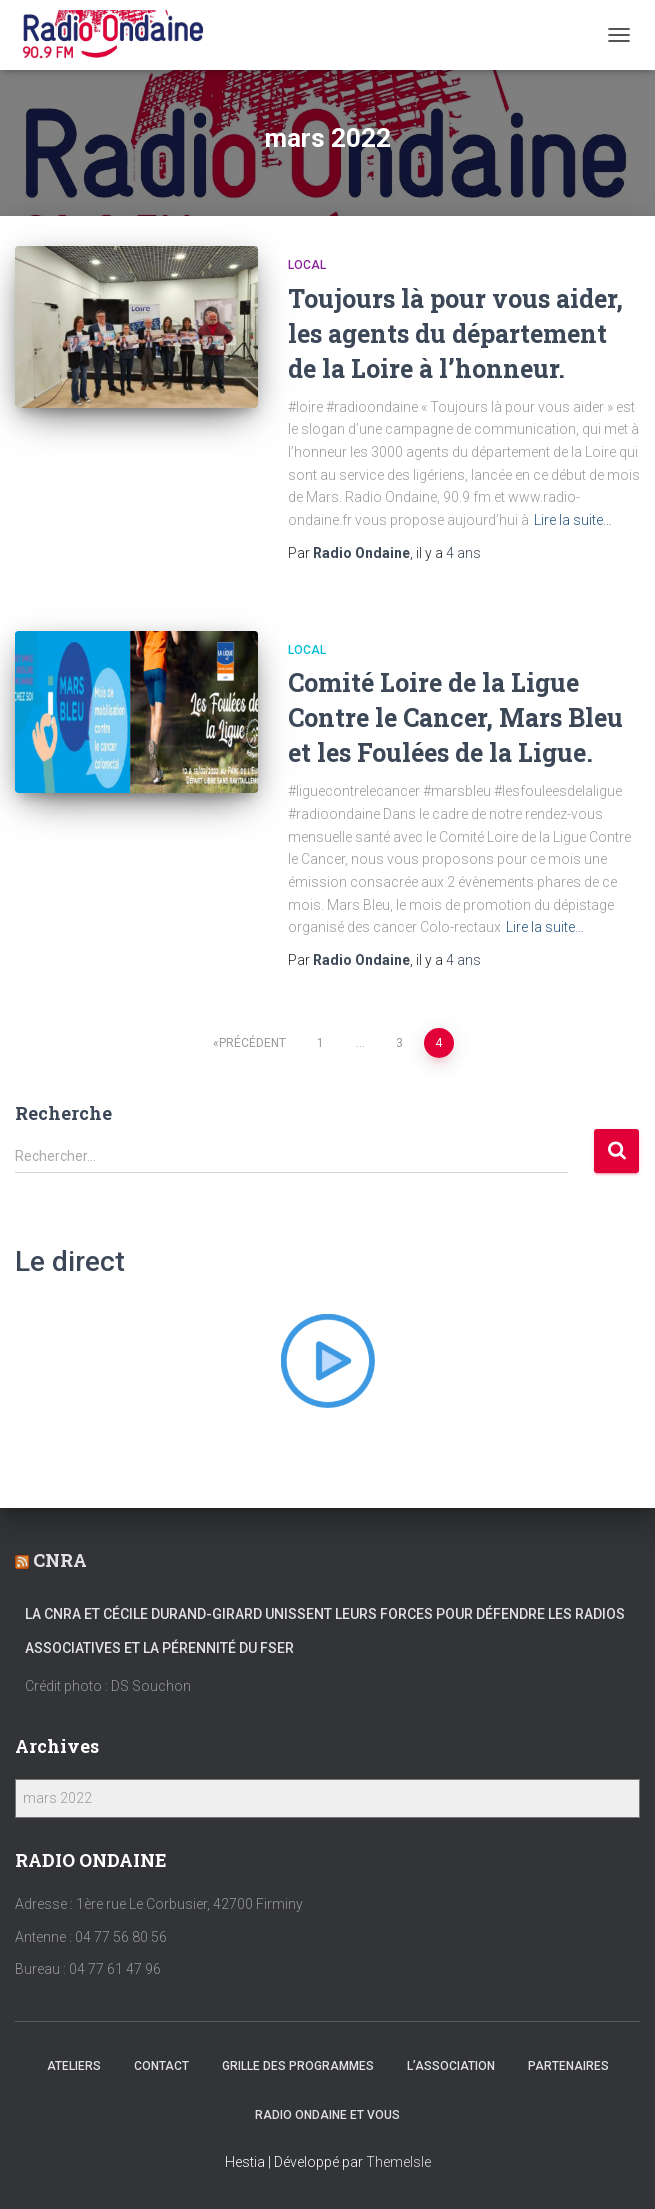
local (307, 265)
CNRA (60, 1560)
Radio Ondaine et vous (327, 2115)
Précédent (252, 1043)
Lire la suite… (573, 520)
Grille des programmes (298, 2066)
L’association (451, 2066)
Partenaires (568, 2066)
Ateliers (74, 2066)
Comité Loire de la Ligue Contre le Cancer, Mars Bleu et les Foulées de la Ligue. (455, 717)
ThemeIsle (398, 2162)
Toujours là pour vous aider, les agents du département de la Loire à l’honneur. (455, 333)
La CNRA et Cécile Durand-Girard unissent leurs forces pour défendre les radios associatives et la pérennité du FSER (325, 1631)
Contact (161, 2066)
